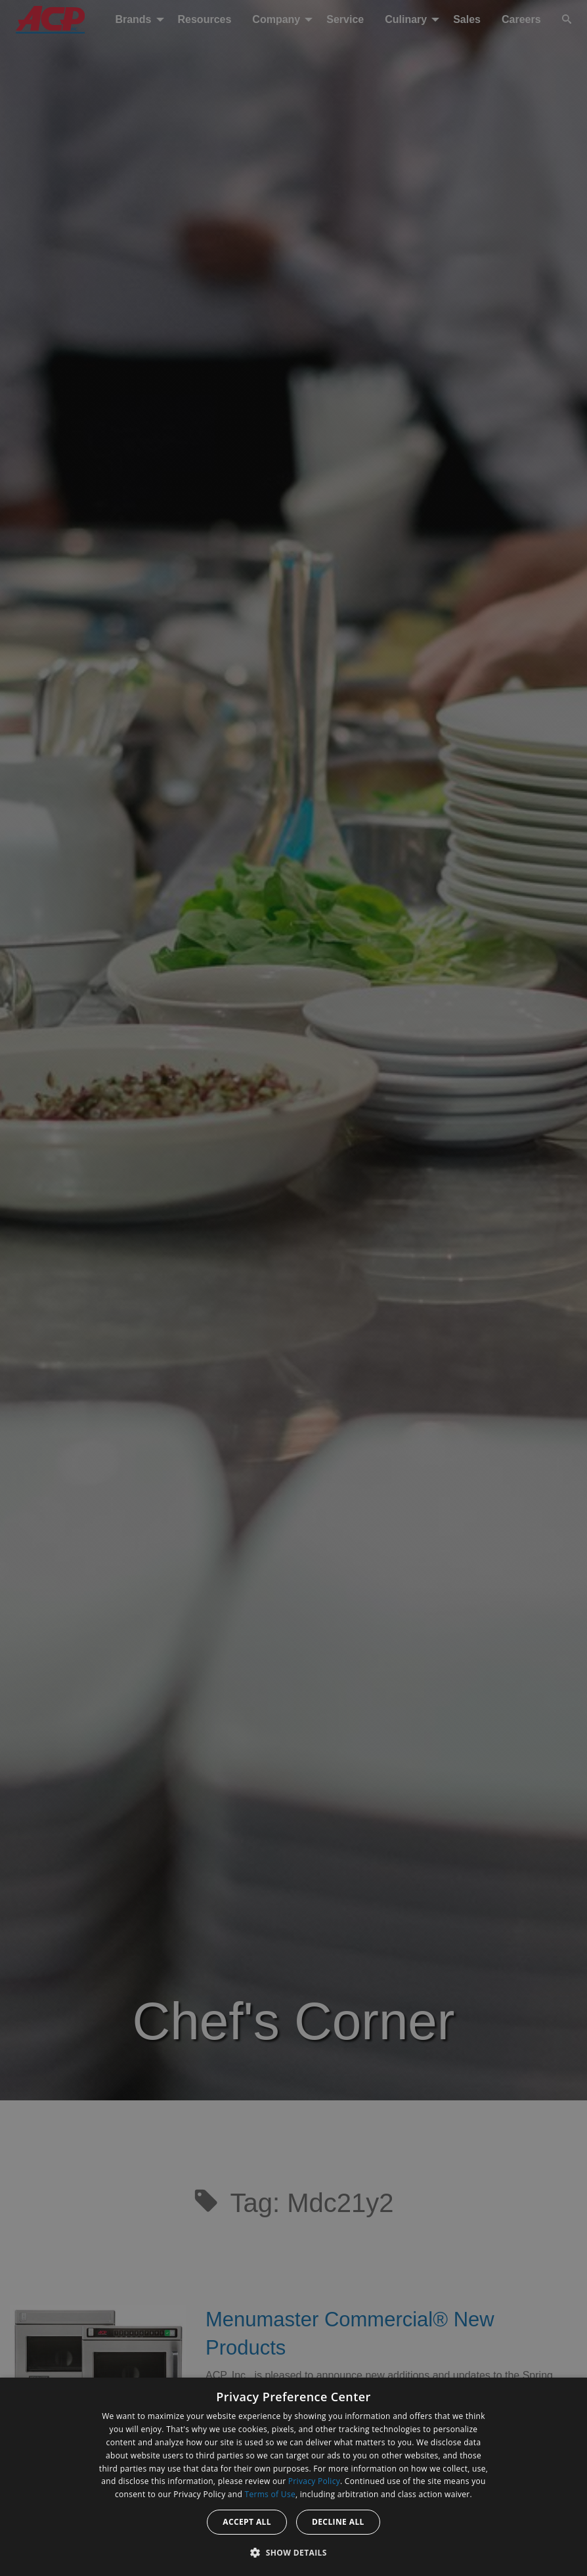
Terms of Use (270, 2494)
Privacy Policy (314, 2481)
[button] (293, 2552)
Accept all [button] (247, 2521)
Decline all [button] (338, 2521)
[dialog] (293, 2477)
